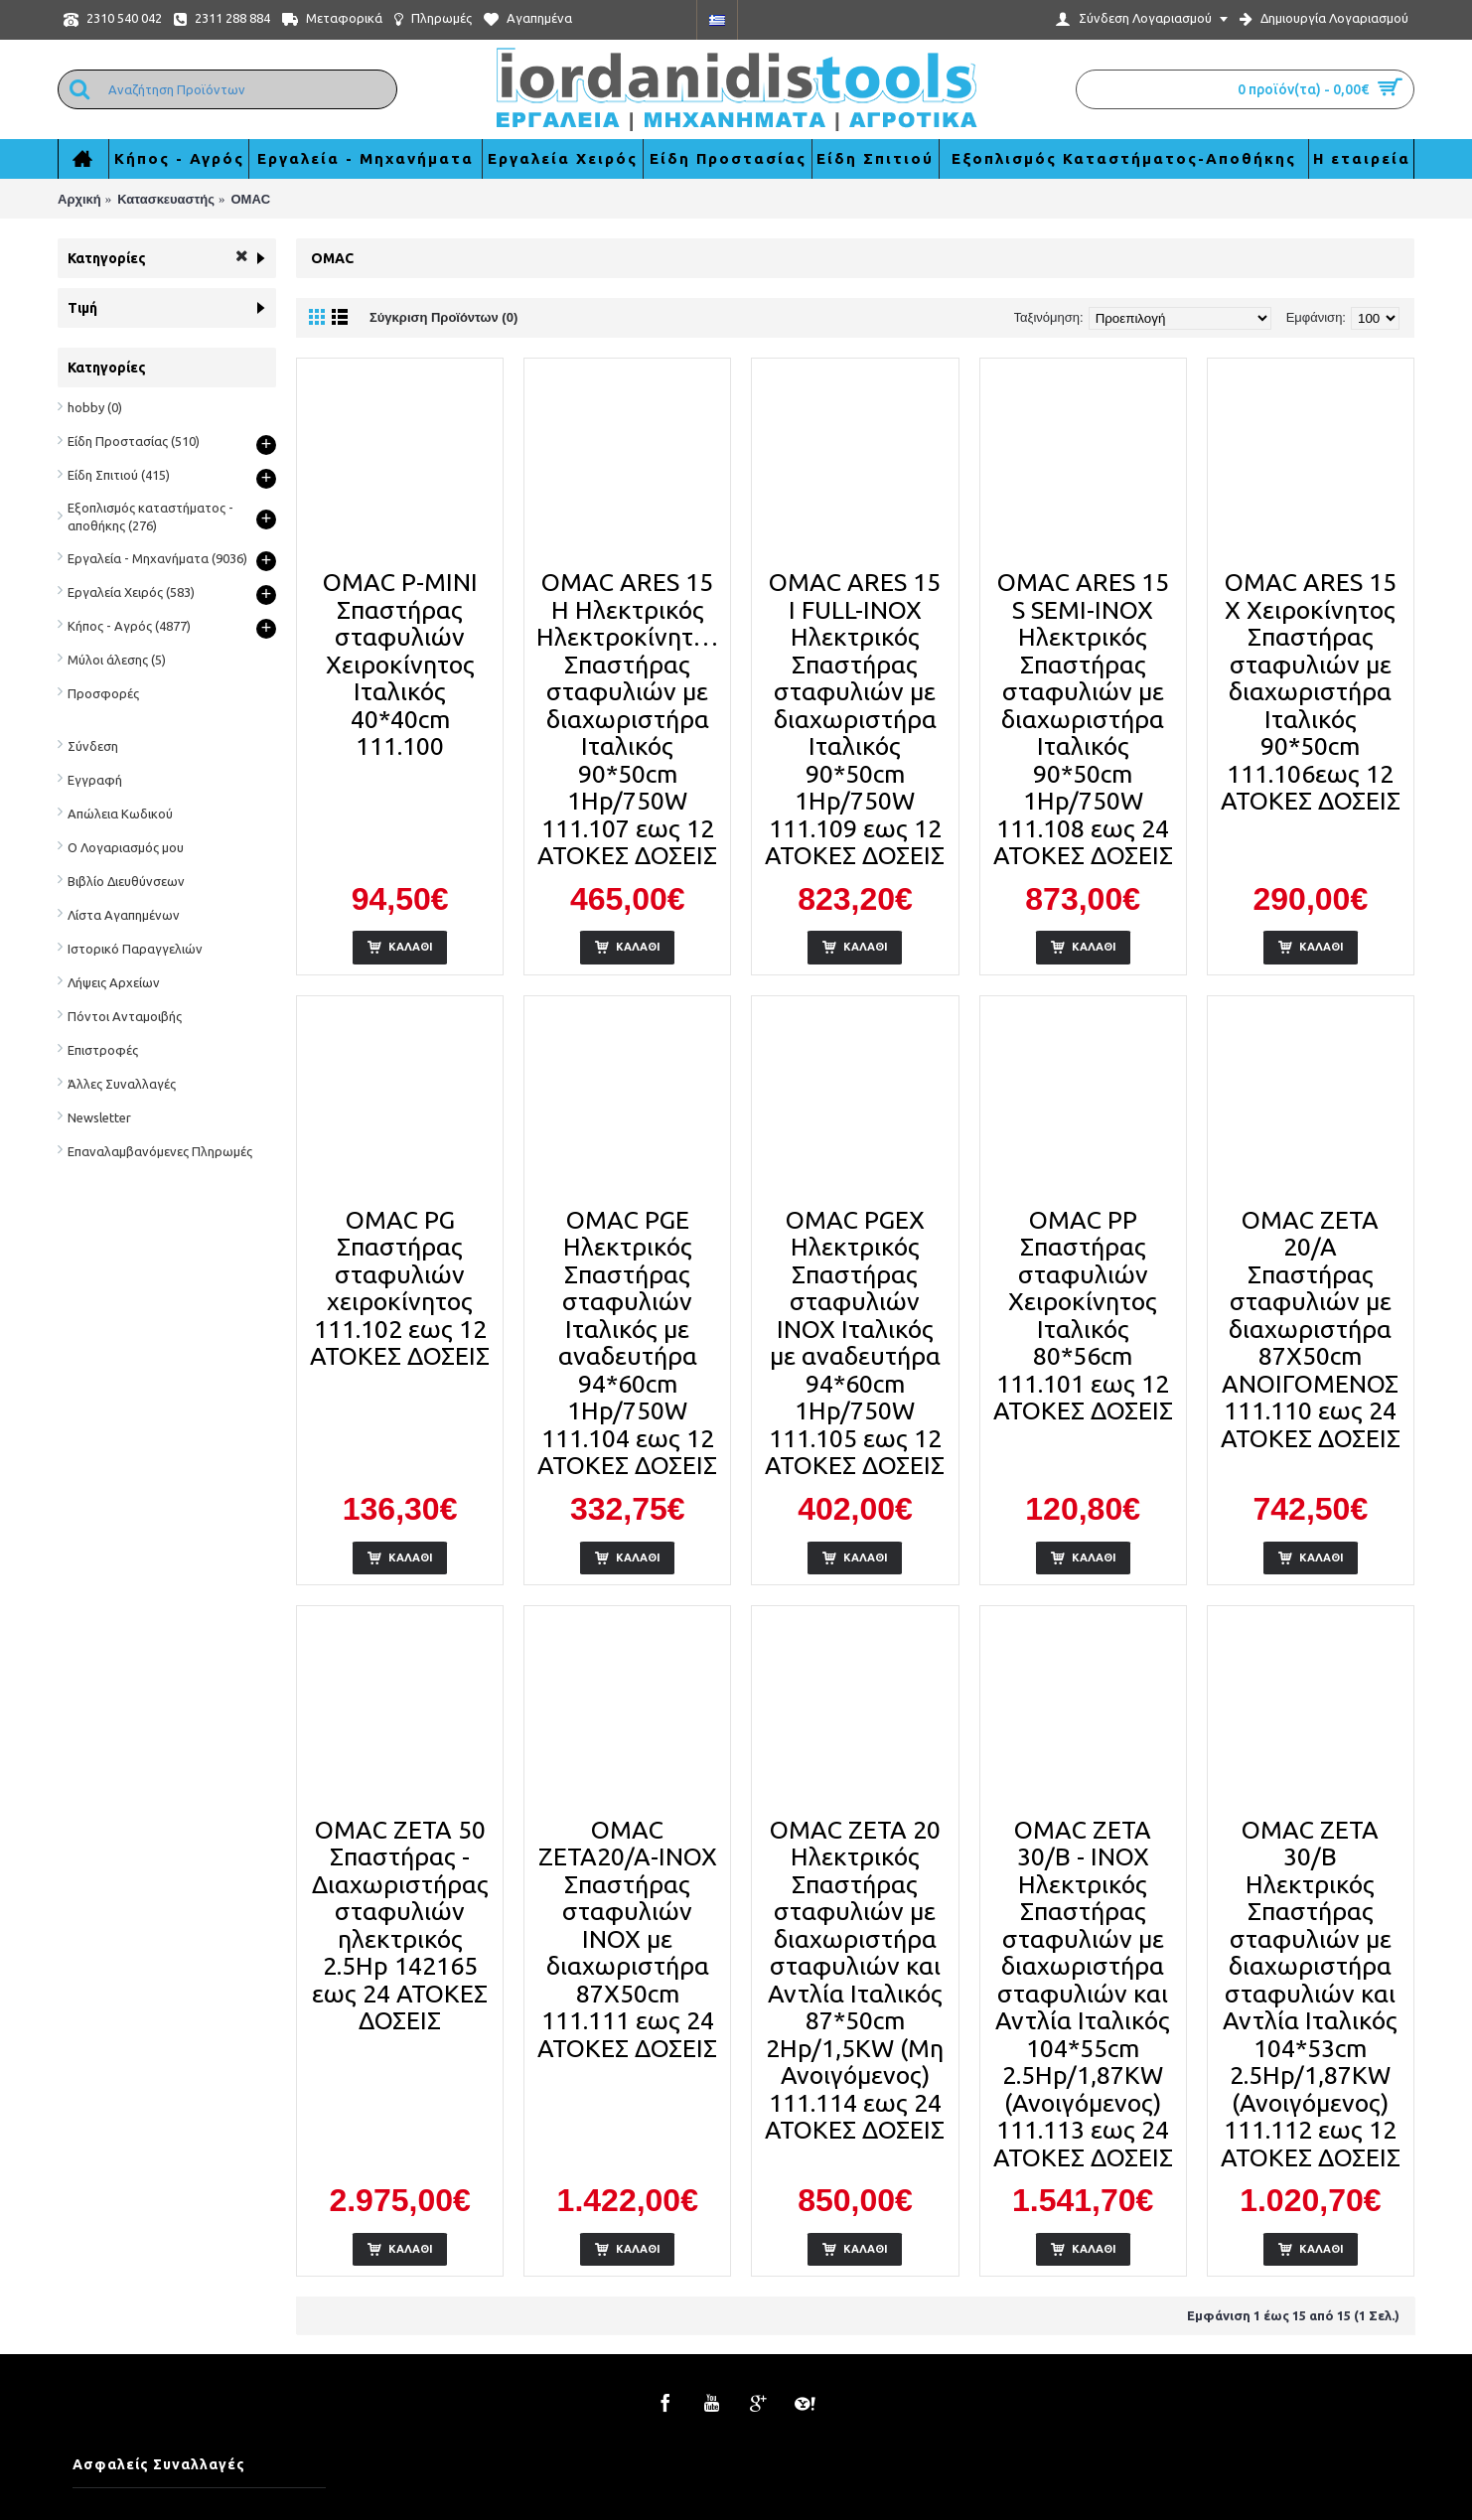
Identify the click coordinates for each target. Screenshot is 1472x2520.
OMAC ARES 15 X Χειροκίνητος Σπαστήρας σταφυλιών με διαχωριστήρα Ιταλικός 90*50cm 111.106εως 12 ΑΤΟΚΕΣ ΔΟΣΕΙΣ (1310, 691)
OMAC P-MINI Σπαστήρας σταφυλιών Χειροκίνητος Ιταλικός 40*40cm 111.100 (400, 664)
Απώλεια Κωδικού (120, 813)
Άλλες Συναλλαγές (122, 1084)
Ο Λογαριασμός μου (126, 847)
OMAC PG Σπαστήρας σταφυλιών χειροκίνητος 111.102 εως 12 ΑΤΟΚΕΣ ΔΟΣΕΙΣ (400, 1288)
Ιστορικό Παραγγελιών (135, 949)
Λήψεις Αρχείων (114, 982)
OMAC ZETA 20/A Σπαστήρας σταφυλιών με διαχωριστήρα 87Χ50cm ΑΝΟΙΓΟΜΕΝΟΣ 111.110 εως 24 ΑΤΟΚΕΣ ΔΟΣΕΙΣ (1310, 1329)
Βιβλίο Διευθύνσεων (126, 881)
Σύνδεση (93, 746)
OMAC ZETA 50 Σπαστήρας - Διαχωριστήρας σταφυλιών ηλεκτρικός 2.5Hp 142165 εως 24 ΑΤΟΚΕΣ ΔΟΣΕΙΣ (400, 1925)
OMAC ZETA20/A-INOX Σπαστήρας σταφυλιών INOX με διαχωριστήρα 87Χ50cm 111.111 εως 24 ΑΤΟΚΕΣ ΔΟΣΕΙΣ (627, 1939)
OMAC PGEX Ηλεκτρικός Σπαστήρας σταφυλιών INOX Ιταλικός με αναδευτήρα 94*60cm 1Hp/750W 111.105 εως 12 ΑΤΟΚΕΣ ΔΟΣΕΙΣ (855, 1343)
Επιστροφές (103, 1050)
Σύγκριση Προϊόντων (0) (443, 317)
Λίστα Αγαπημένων (124, 915)
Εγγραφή (95, 780)
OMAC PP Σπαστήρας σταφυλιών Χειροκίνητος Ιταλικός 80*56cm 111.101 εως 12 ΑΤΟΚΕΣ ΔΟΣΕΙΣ (1083, 1315)
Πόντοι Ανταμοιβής (125, 1016)
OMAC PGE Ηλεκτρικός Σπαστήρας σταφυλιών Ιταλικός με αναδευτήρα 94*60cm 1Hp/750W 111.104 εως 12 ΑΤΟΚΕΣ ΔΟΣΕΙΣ (627, 1343)
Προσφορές (103, 693)
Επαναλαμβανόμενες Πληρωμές (160, 1151)
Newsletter (99, 1117)
